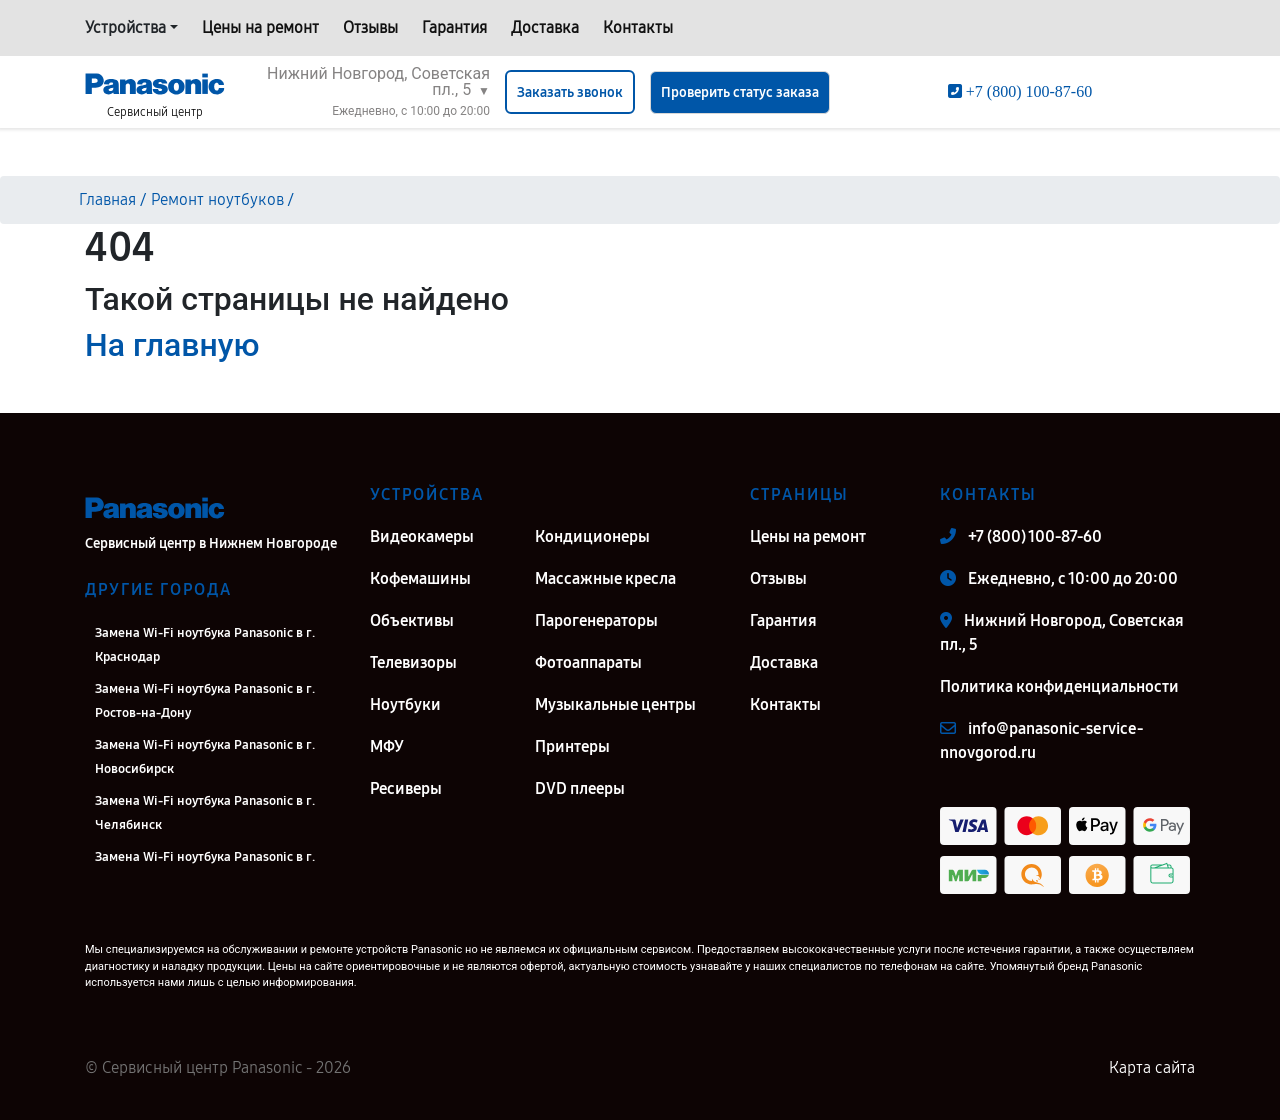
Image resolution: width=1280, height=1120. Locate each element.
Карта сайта (1152, 1067)
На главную (172, 345)
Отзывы (370, 27)
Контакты (638, 27)
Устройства (125, 27)
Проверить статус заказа (740, 92)
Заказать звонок (570, 92)
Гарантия (454, 27)
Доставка (545, 27)
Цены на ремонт (260, 27)
